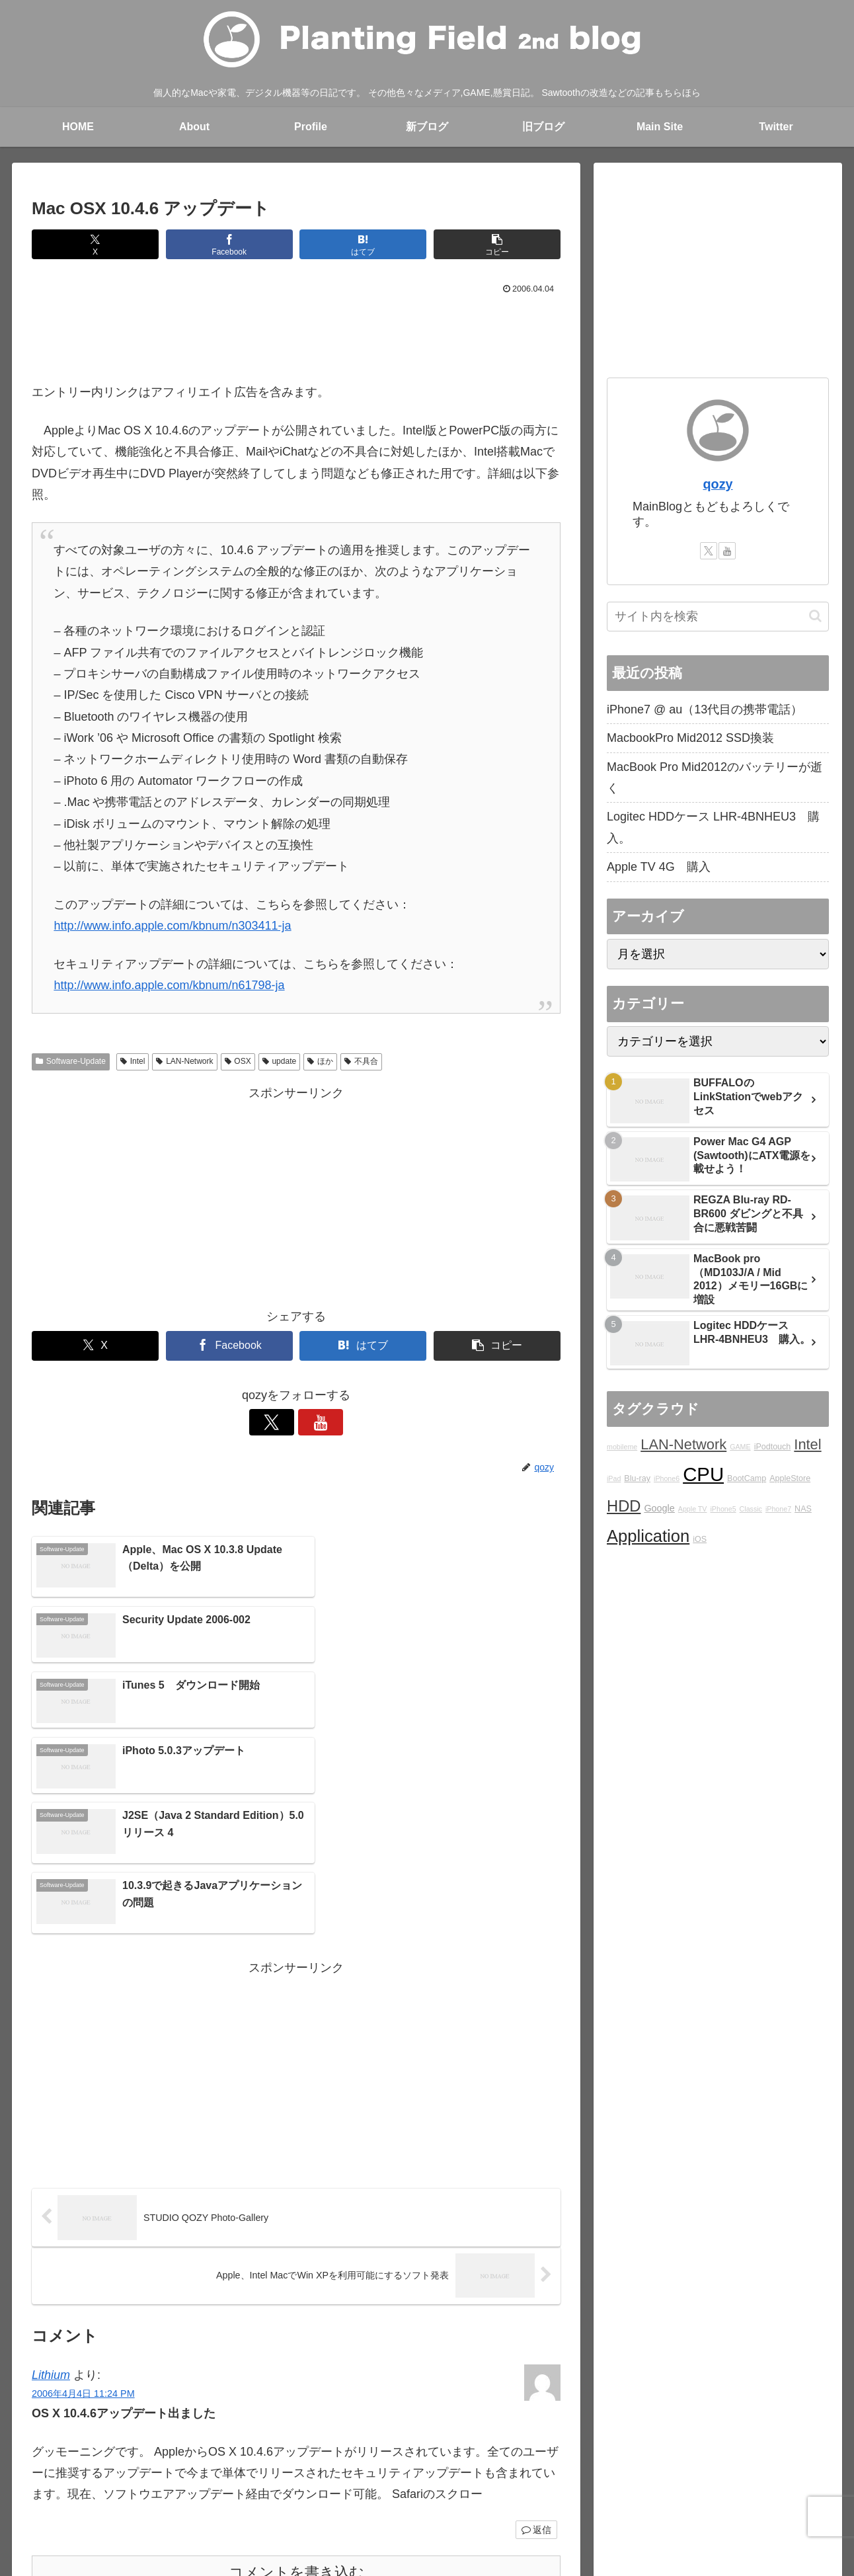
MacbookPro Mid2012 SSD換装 (690, 738)
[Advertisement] (296, 335)
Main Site (107, 2501)
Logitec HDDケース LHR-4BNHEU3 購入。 (713, 827)
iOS (700, 1539)
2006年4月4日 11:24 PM (83, 2193)
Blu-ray (637, 1478)
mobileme (622, 1447)
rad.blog (346, 2501)
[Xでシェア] (95, 244)
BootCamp (746, 1478)
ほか (320, 1061)
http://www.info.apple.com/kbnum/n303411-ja (172, 925)
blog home (161, 2501)
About (209, 2501)
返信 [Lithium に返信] (536, 2329)
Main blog (296, 2501)
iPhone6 (666, 1478)
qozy (717, 484)
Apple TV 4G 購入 (659, 866)
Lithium (51, 2174)
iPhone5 (723, 1509)
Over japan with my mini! (427, 2501)
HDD (623, 1506)
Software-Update (71, 1061)
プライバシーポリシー (737, 2501)
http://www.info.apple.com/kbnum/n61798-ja (169, 985)
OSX (238, 1061)
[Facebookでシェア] (229, 244)
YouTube (658, 2501)
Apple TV (692, 1509)
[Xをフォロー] (281, 1422)
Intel (132, 1061)
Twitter (613, 2501)
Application (648, 1536)
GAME (740, 1447)
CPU (703, 1474)
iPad (614, 1478)
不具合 (361, 1061)
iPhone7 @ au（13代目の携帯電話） (704, 709)
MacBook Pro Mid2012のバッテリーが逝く (714, 777)
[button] (497, 244)
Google (659, 1508)
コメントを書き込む (296, 2372)
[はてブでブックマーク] (362, 244)
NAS (803, 1508)
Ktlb (578, 2501)
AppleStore (789, 1478)
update (279, 1061)
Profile (248, 2501)
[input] (718, 616)
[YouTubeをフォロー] (311, 1422)
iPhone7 (778, 1509)
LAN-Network (184, 1061)
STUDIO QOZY (523, 2501)
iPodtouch (772, 1446)
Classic (751, 1509)
